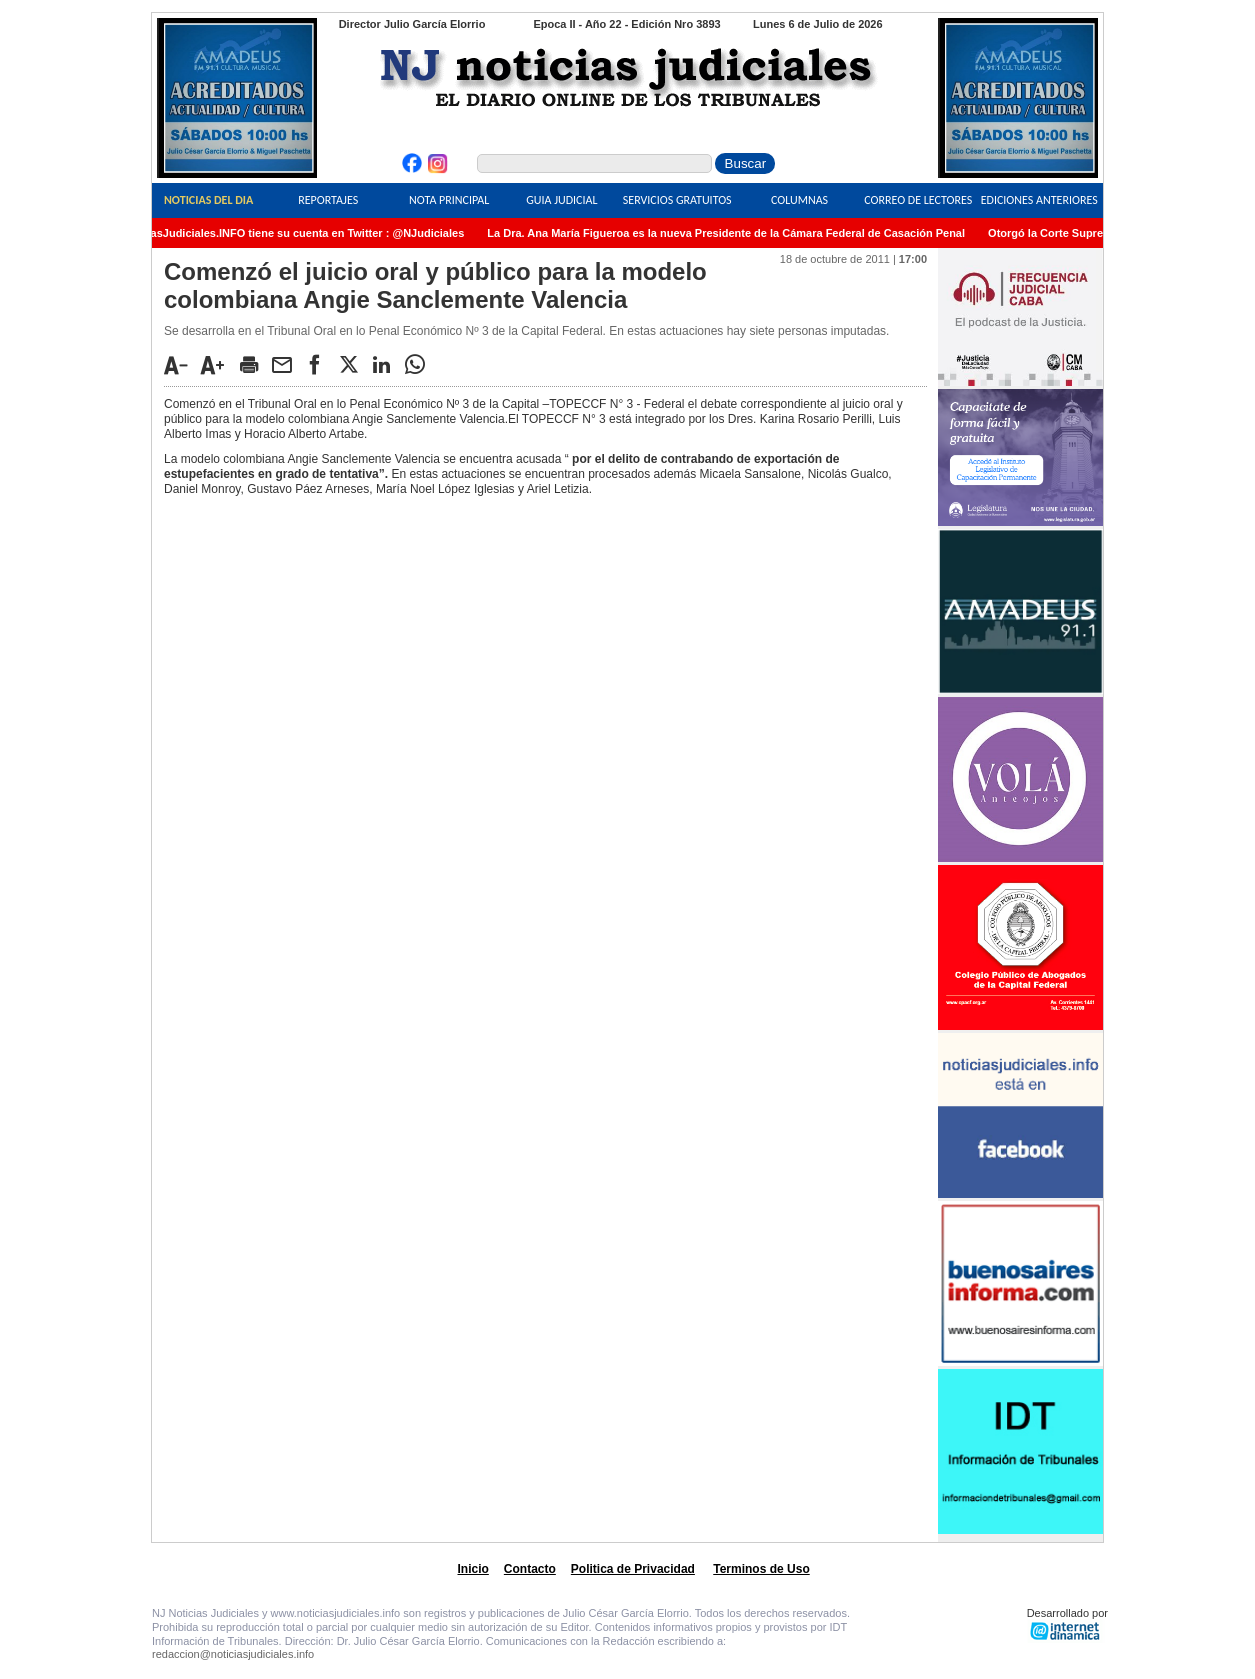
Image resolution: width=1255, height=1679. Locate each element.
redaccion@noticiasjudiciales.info (233, 1654)
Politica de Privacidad (633, 1569)
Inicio (473, 1569)
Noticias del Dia (208, 200)
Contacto (530, 1569)
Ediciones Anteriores (1039, 200)
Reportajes (328, 200)
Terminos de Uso (761, 1569)
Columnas (799, 200)
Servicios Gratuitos (677, 200)
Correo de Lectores (918, 200)
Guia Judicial (561, 200)
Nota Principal (449, 200)
